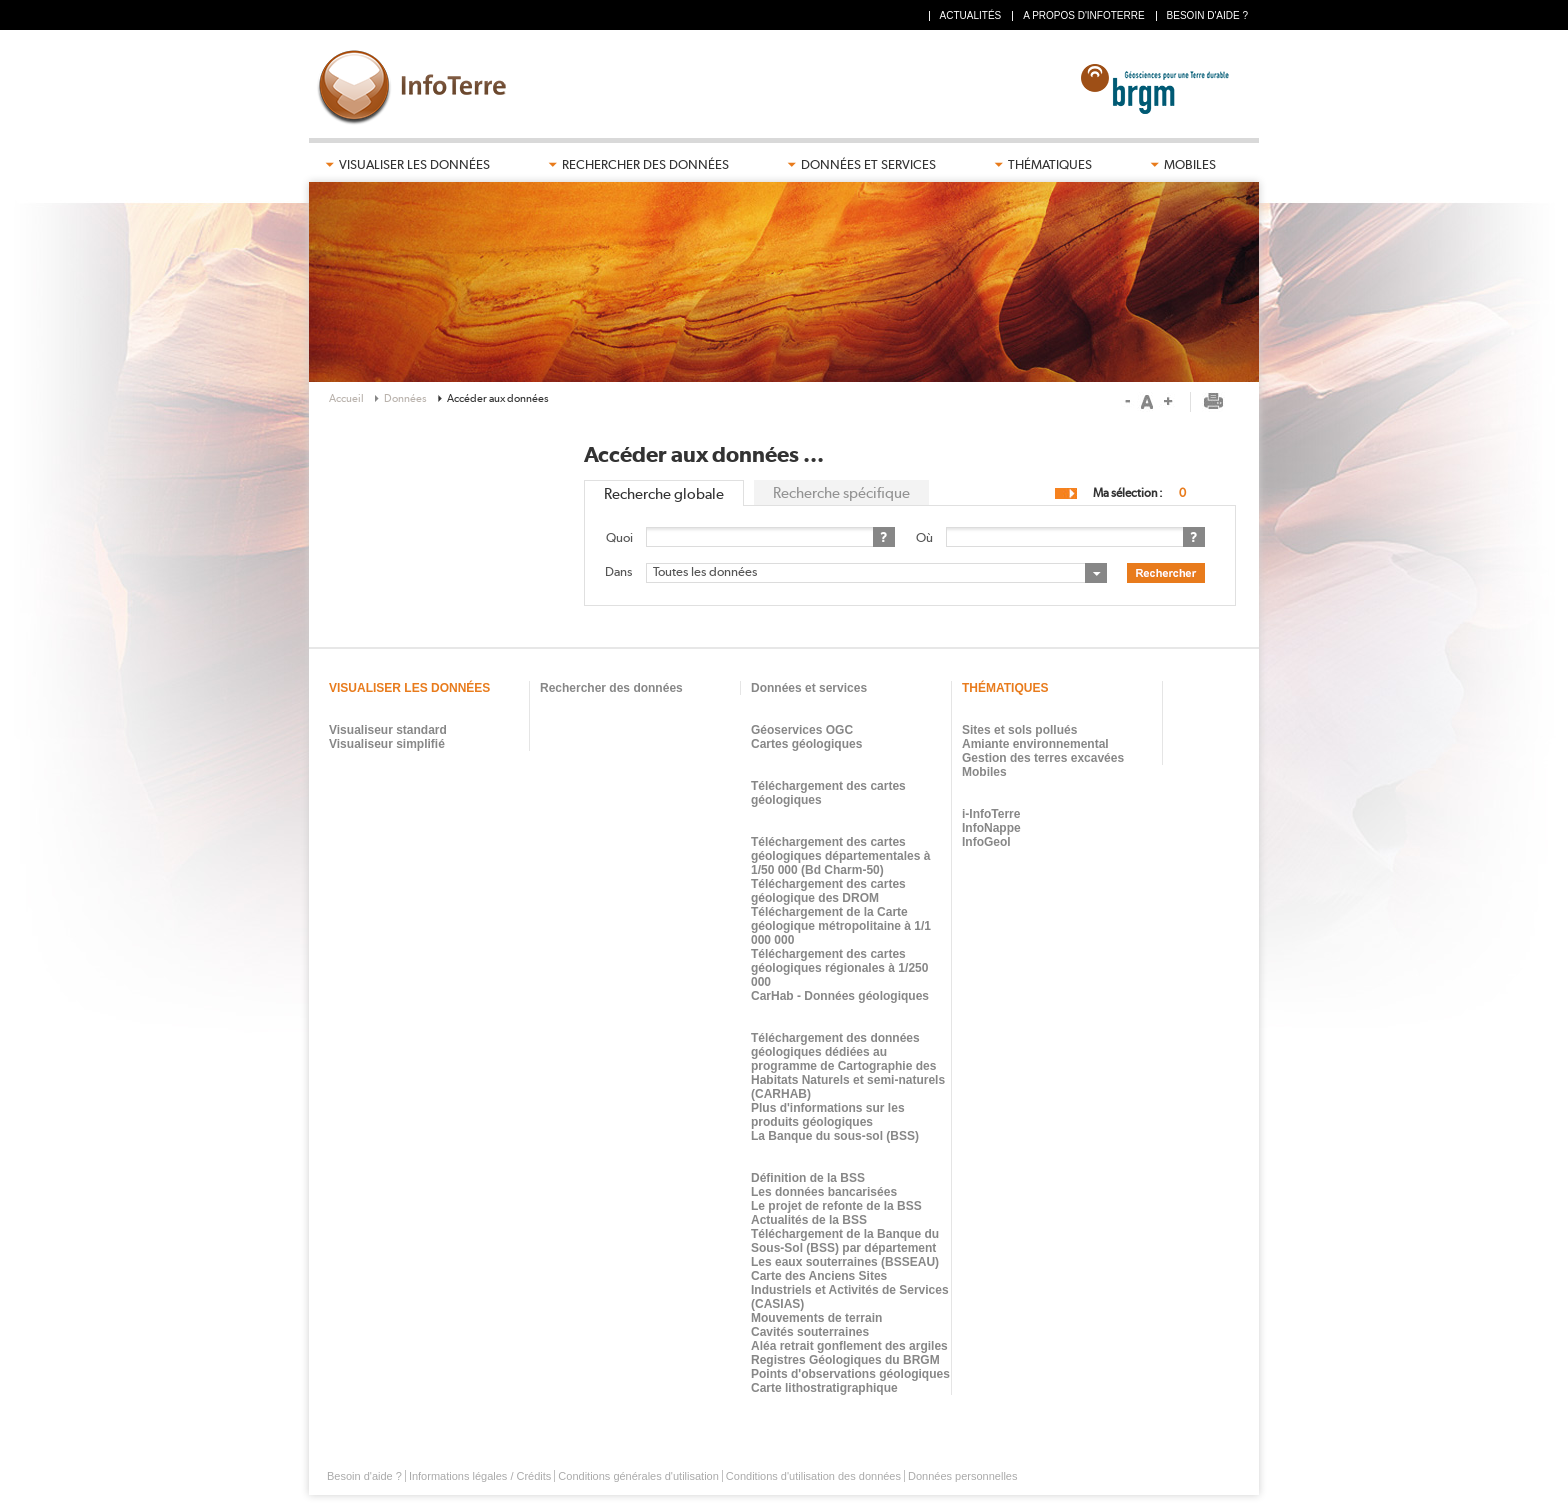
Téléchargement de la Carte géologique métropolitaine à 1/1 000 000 (841, 926)
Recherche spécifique (841, 493)
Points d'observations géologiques (850, 1374)
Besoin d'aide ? (1207, 15)
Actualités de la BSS (809, 1220)
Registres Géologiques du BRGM (845, 1360)
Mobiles (1190, 164)
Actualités (971, 15)
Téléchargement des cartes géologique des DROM (828, 891)
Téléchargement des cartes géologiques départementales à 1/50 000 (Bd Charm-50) (840, 856)
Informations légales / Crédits (480, 1476)
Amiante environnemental (1035, 744)
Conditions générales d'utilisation (638, 1476)
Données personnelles (962, 1476)
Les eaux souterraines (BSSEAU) (845, 1262)
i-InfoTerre (991, 814)
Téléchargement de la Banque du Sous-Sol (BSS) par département (845, 1241)
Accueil (346, 398)
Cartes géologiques (806, 744)
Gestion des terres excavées (1043, 758)
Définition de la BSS (808, 1178)
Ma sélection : (1128, 493)
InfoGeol (986, 842)
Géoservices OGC (802, 730)
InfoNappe (991, 828)
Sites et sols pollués (1019, 730)
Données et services (868, 164)
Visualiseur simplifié (387, 744)
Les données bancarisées (824, 1192)
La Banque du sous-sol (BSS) (835, 1136)
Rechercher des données (645, 164)
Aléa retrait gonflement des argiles (849, 1346)
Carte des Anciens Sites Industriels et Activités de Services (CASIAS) (850, 1290)
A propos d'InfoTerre (1083, 15)
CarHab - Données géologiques (840, 996)
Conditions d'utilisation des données (813, 1476)
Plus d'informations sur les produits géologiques (828, 1115)
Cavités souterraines (810, 1332)
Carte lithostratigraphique (824, 1388)
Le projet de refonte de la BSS (836, 1206)
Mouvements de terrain (816, 1318)
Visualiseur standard (388, 730)
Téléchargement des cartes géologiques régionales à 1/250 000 (839, 968)
